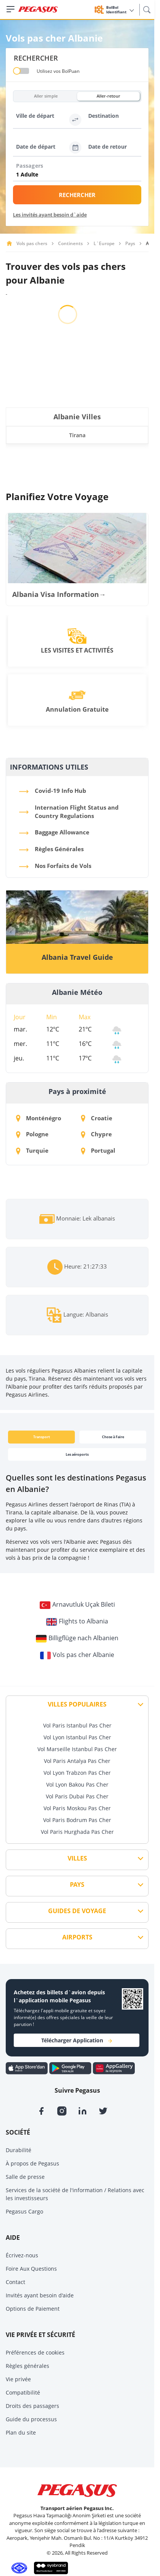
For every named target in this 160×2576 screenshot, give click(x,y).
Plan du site (21, 2432)
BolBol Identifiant (120, 9)
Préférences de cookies (35, 2352)
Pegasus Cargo (24, 2211)
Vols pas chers (31, 243)
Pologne (32, 1134)
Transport (41, 1436)
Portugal (98, 1150)
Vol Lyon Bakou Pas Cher (77, 1784)
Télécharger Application (76, 2040)
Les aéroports (77, 1454)
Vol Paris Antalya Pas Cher (77, 1760)
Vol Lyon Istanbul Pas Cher (77, 1737)
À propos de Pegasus (32, 2163)
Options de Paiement (33, 2308)
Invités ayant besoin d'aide (40, 2295)
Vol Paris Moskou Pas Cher (77, 1808)
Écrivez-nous (22, 2255)
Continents (70, 243)
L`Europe (104, 243)
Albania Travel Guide (77, 957)
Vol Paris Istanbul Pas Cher (77, 1725)
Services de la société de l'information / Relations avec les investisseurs (75, 2194)
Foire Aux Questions (31, 2268)
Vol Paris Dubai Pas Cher (77, 1796)
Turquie (32, 1150)
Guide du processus (31, 2419)
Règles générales (27, 2365)
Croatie (96, 1118)
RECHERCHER (77, 195)
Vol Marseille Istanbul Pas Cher (77, 1749)
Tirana (77, 435)
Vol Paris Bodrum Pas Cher (77, 1820)
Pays (130, 243)
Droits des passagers (32, 2405)
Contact (15, 2282)
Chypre (96, 1134)
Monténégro (38, 1118)
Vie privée (18, 2379)
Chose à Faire (113, 1436)
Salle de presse (25, 2176)
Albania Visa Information (59, 594)
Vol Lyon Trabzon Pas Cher (77, 1772)
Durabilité (18, 2150)
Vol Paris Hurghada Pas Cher (77, 1831)
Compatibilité (23, 2392)
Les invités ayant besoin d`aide (50, 214)
